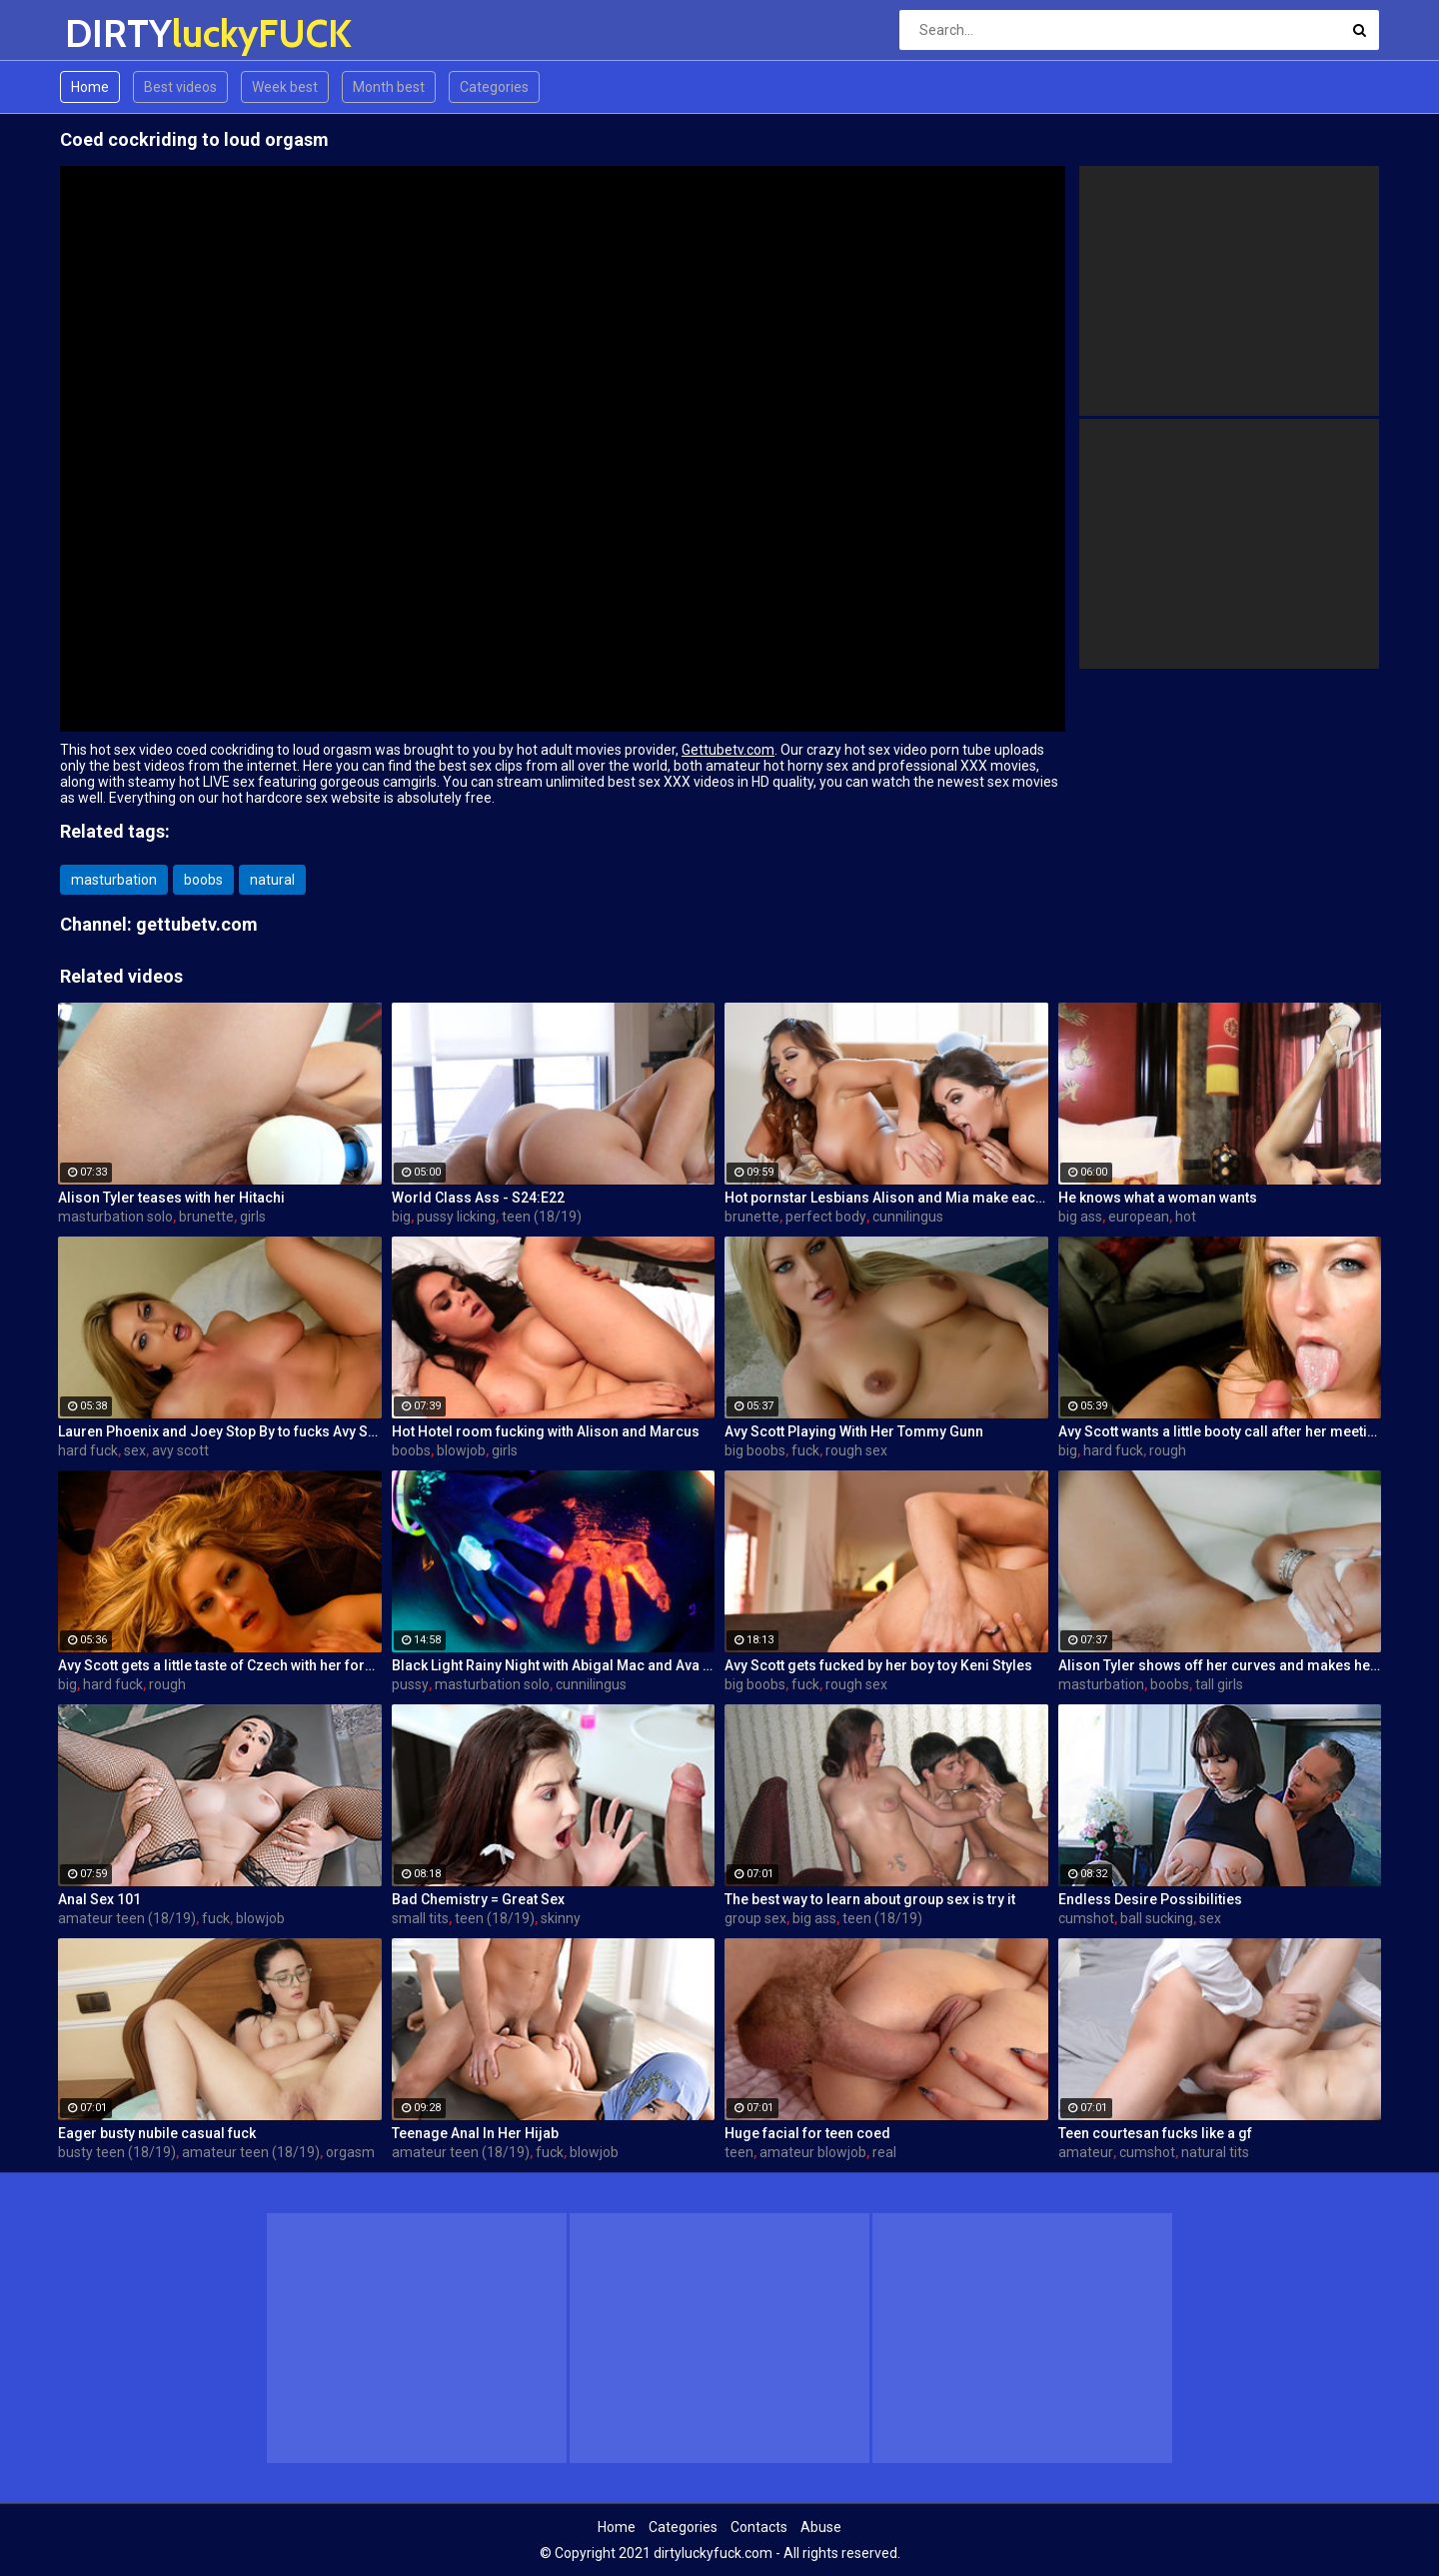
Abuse (820, 2527)
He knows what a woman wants (1157, 1198)
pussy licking (456, 1217)
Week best (285, 87)
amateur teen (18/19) (127, 1918)
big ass (1080, 1217)
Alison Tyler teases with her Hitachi (171, 1198)
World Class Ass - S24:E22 (478, 1198)
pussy (410, 1684)
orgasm (350, 2152)
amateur (1085, 2152)
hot (1185, 1217)
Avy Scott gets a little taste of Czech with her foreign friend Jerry (220, 1665)
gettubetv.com (197, 924)
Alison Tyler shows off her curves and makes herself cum (1220, 1665)
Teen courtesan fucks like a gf (1155, 2133)
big (401, 1217)
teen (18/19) (542, 1217)
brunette (206, 1217)
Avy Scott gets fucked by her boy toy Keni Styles (878, 1665)
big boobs (754, 1450)
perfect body (825, 1217)
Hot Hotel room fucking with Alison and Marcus (546, 1431)
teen (738, 2152)
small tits (420, 1918)
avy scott (180, 1450)
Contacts (758, 2527)
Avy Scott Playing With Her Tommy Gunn (853, 1431)
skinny (561, 1918)
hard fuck (88, 1450)
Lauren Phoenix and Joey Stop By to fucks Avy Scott (220, 1431)
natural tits (1215, 2152)
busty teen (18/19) (117, 2152)
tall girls (1219, 1684)
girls (253, 1217)
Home (90, 87)
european (1138, 1217)
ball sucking (1156, 1918)
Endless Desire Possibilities (1150, 1899)
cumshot (1086, 1918)
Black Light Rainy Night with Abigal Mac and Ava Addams (554, 1665)
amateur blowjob (812, 2152)
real (884, 2152)
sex (135, 1450)
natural (272, 880)
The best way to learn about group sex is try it (869, 1899)
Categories (494, 87)
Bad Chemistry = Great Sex (478, 1899)
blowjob (461, 1450)
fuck (805, 1450)
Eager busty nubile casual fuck (157, 2133)
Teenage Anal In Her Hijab (475, 2133)
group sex (755, 1918)
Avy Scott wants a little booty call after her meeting (1220, 1431)
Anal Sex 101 (99, 1899)
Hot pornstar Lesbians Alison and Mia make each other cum (886, 1198)
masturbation (114, 880)
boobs (203, 880)
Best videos (180, 87)
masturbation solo (115, 1217)
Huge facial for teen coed (807, 2133)
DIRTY (117, 33)
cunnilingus (907, 1217)
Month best (389, 87)
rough (1167, 1450)
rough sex (856, 1450)
